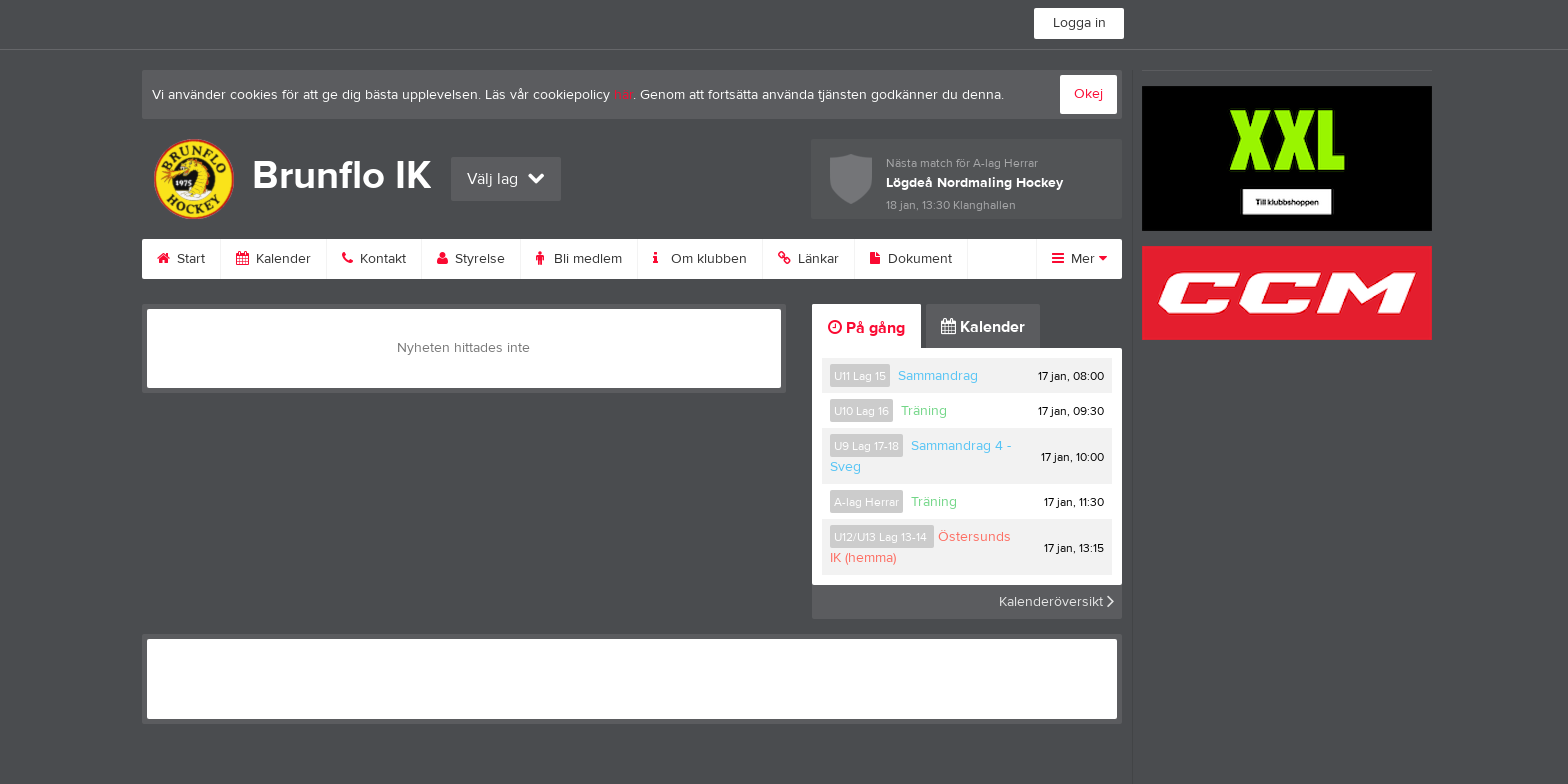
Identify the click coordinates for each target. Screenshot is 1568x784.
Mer (1079, 259)
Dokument (911, 259)
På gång (866, 328)
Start (181, 259)
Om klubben (700, 259)
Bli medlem (579, 259)
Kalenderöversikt (1056, 602)
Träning (924, 411)
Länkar (808, 259)
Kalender (273, 259)
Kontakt (374, 259)
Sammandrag (938, 376)
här (623, 95)
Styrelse (471, 259)
